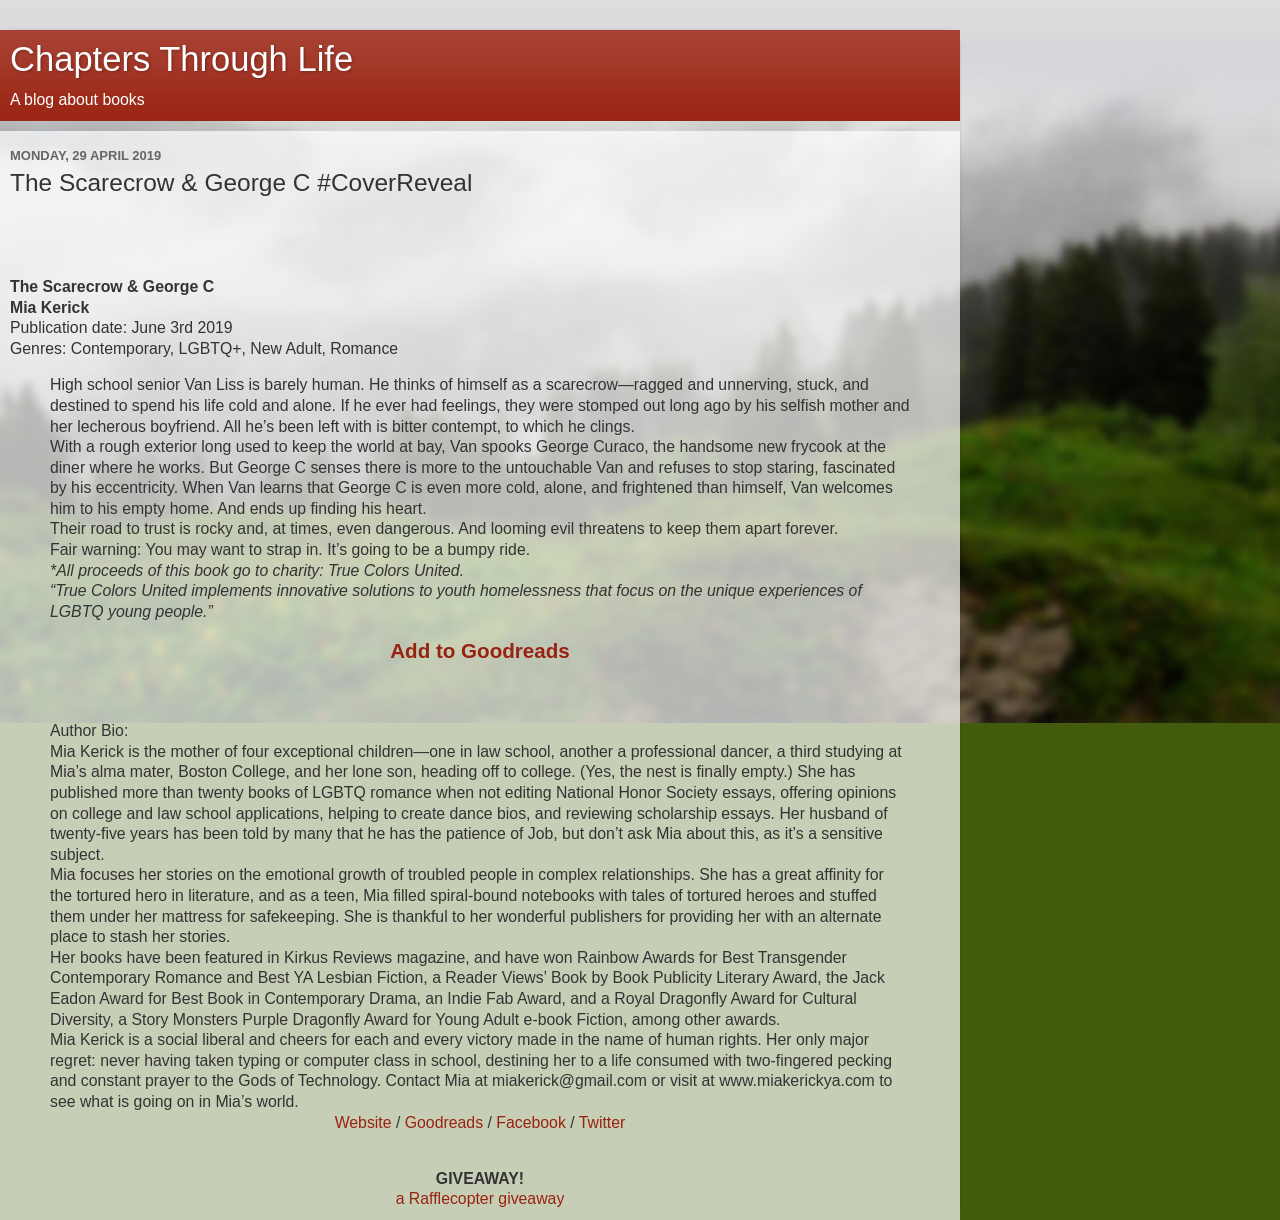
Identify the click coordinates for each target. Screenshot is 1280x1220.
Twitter (602, 1122)
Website (363, 1122)
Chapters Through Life (181, 59)
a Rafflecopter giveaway (480, 1198)
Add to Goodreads (480, 650)
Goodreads (444, 1122)
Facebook (531, 1122)
